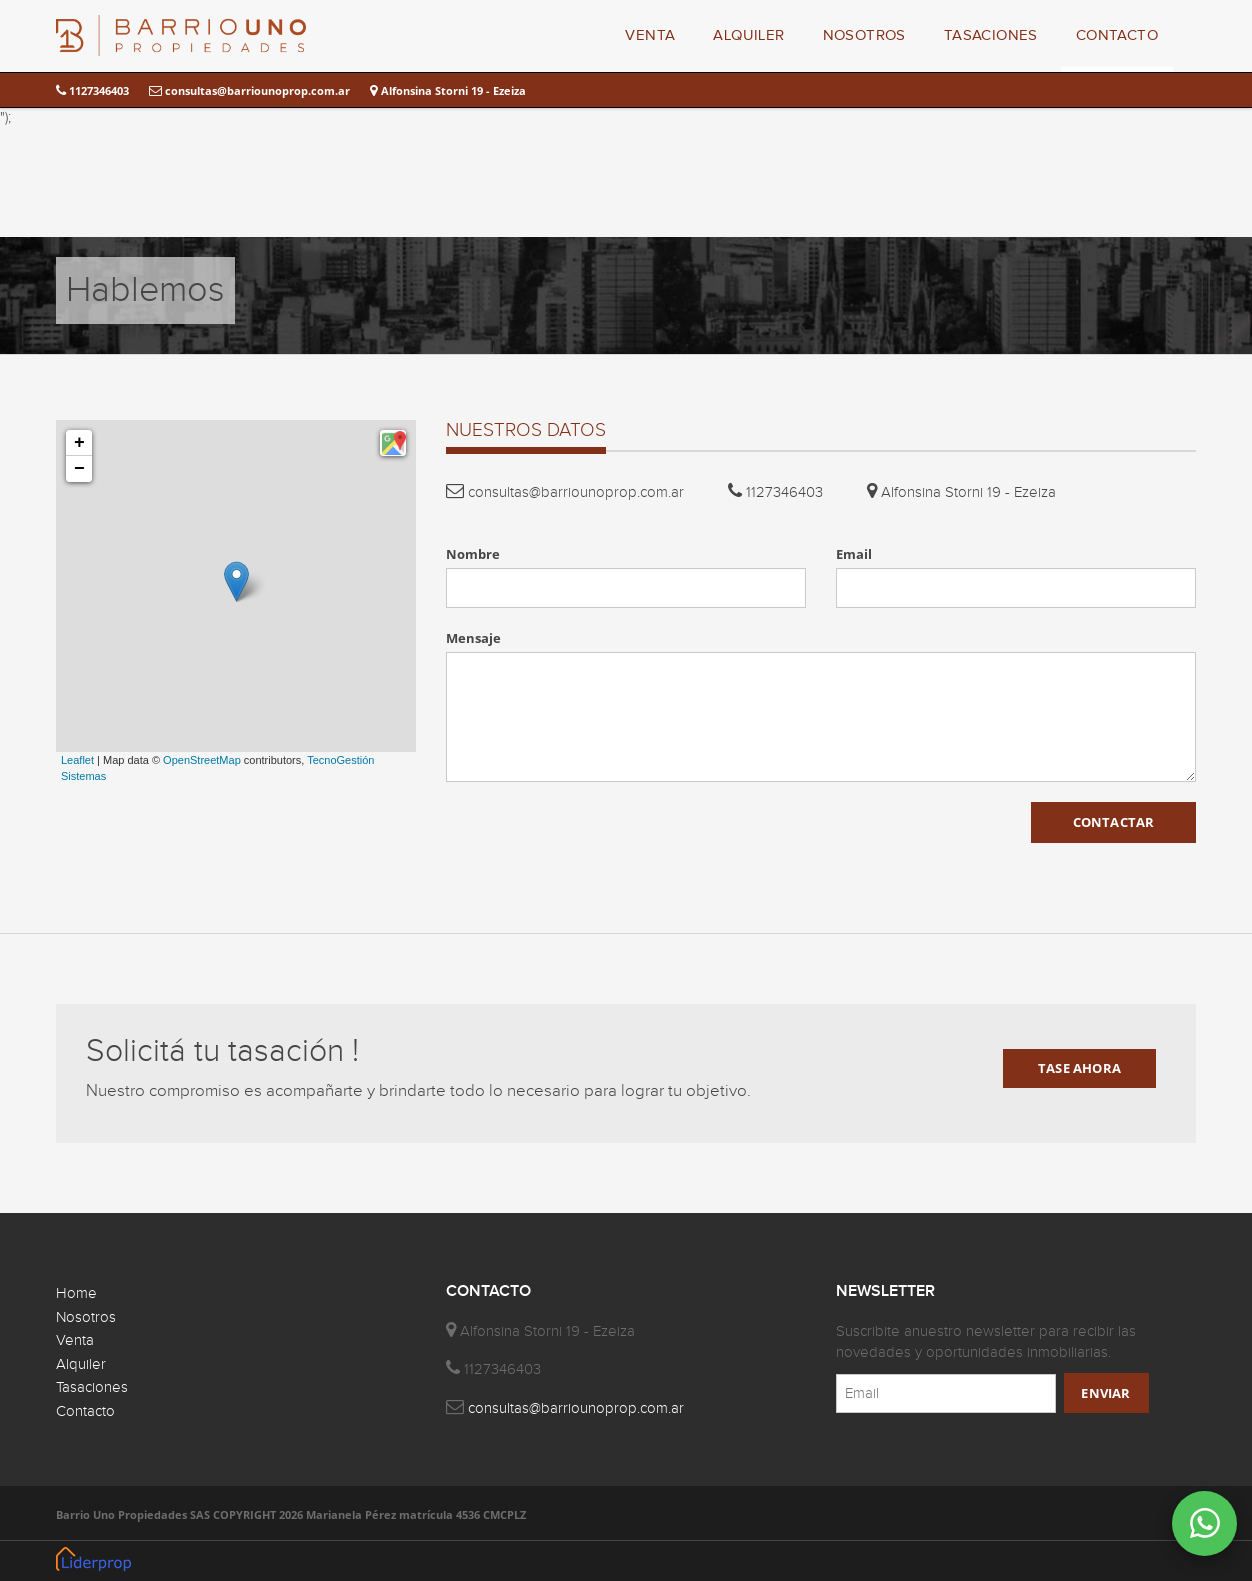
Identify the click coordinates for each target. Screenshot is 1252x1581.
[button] (393, 443)
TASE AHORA (1079, 1068)
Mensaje (473, 638)
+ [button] (79, 443)
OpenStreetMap (202, 760)
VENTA (650, 35)
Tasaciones (92, 1387)
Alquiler (81, 1364)
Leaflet (77, 760)
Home (76, 1293)
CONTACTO (1117, 35)
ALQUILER (748, 35)
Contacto (85, 1411)
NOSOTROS (864, 35)
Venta (75, 1340)
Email (854, 554)
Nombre (473, 554)
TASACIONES (991, 35)
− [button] (79, 469)
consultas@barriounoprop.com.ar (249, 90)
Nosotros (86, 1317)
